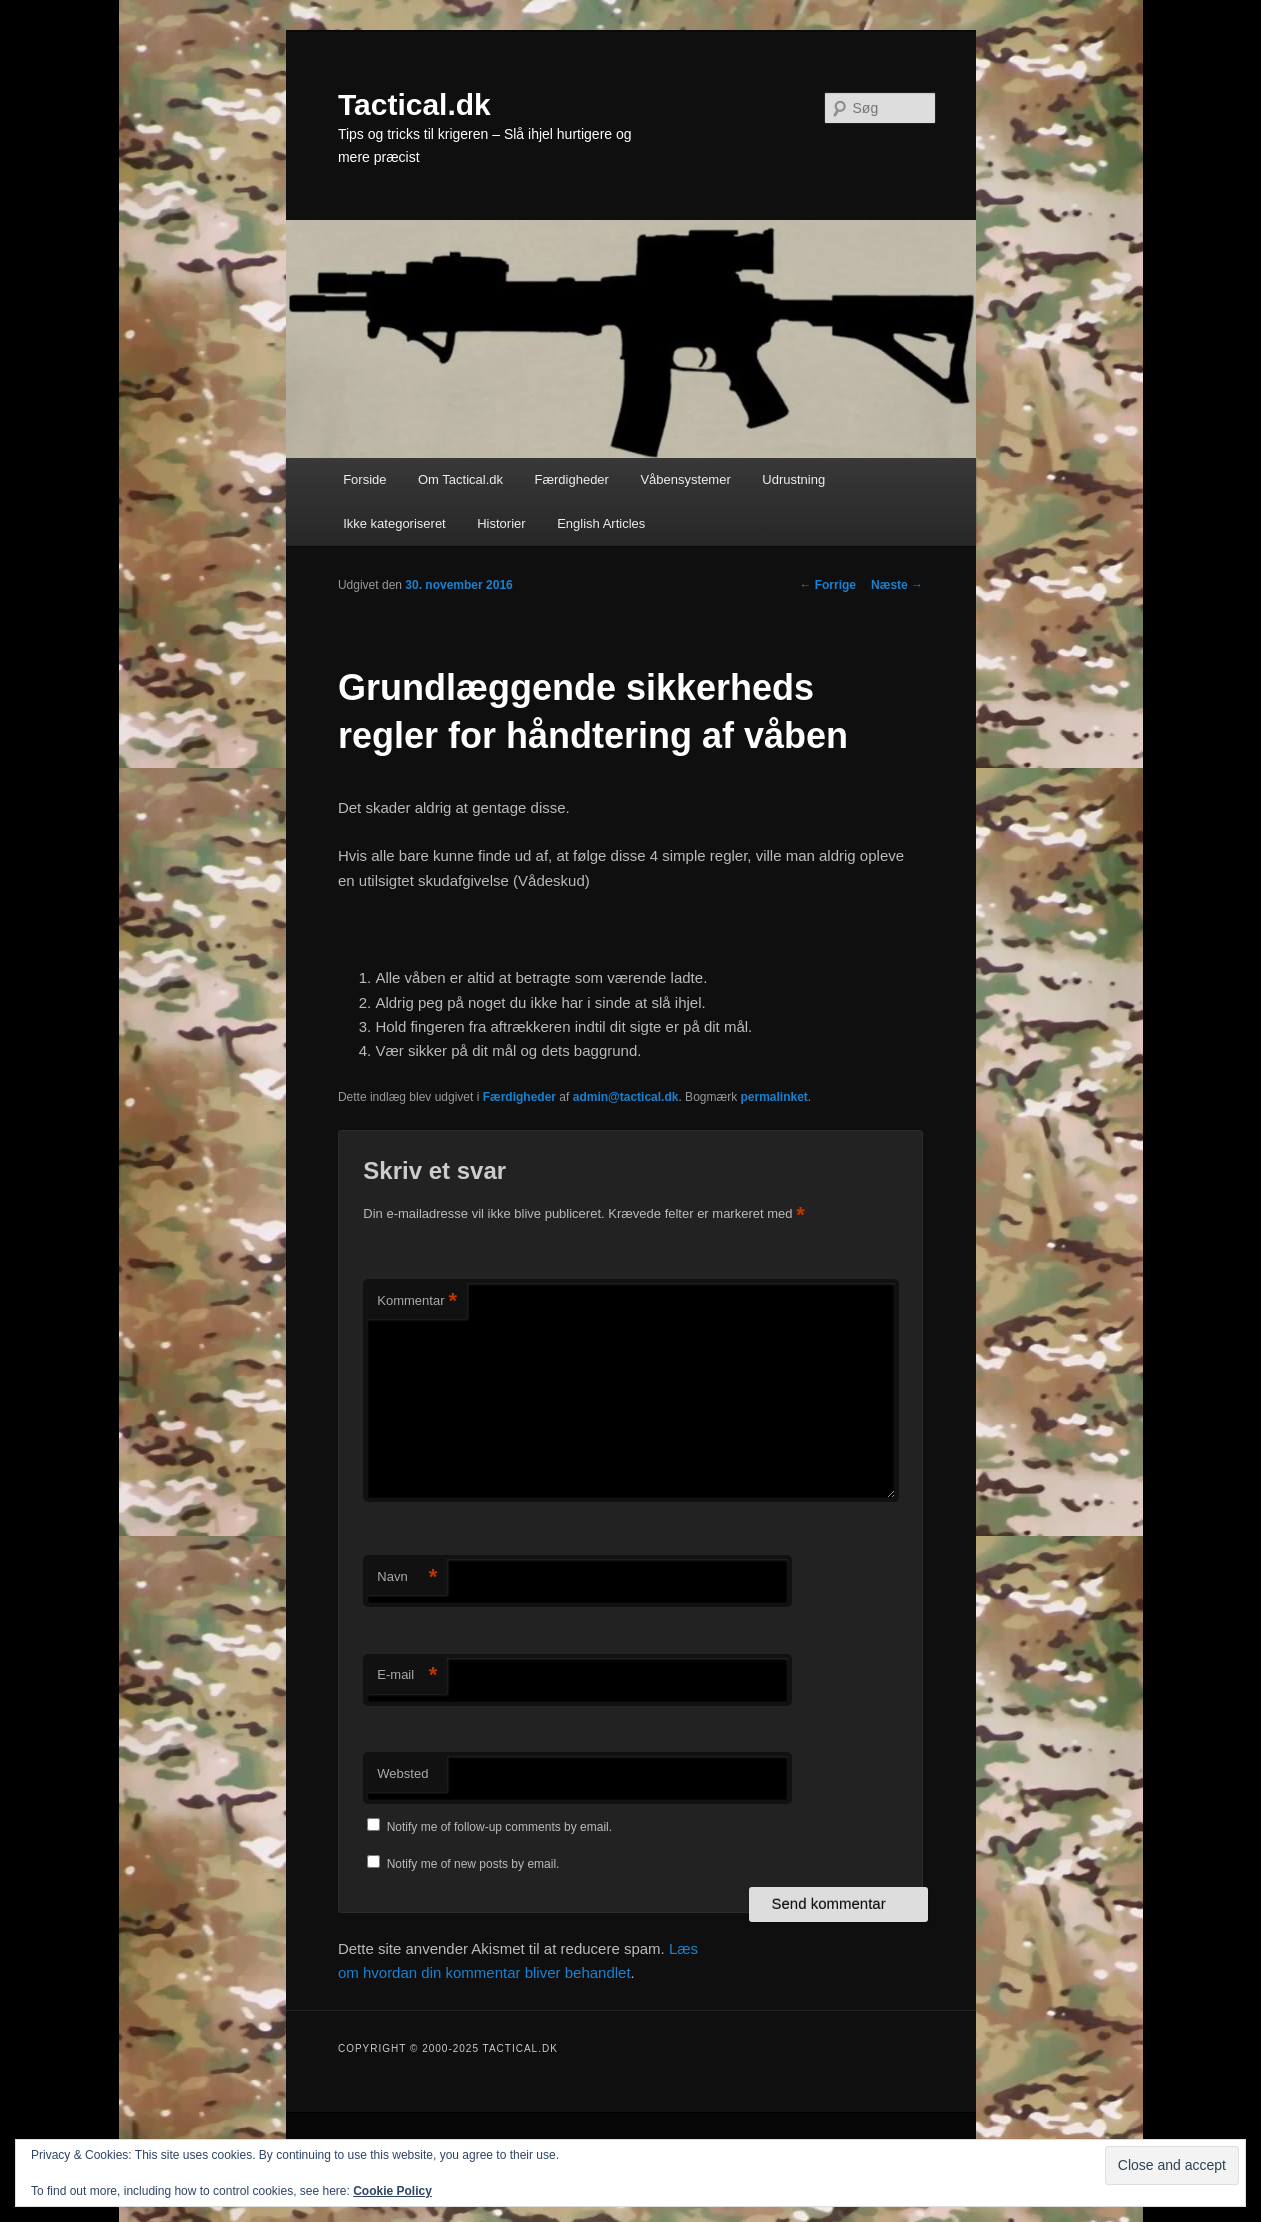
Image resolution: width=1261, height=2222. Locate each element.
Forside (364, 479)
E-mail (407, 1675)
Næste (897, 585)
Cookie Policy (392, 2191)
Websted (402, 1773)
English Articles (601, 523)
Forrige (827, 585)
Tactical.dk (414, 104)
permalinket (773, 1097)
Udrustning (793, 479)
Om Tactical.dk (460, 479)
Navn (407, 1577)
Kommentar (417, 1301)
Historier (501, 523)
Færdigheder (572, 479)
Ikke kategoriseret (394, 523)
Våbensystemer (685, 479)
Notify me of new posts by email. (473, 1864)
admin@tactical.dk (626, 1097)
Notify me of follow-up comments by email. (499, 1827)
